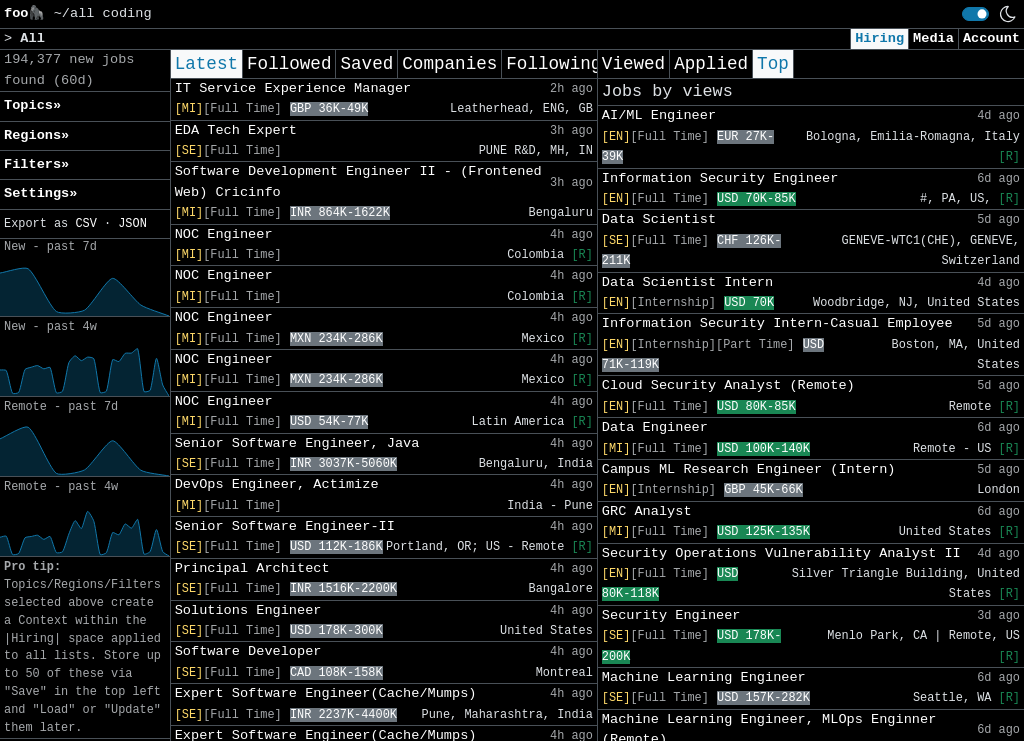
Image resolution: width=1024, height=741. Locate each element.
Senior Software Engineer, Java (297, 443)
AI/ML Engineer (659, 115)
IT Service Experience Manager (293, 88)
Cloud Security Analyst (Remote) (728, 385)
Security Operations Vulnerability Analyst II (781, 553)
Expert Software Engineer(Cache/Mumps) (326, 693)
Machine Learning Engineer (704, 677)
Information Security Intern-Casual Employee (777, 323)
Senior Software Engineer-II (285, 526)
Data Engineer (655, 427)
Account (991, 38)
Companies (449, 64)
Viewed (633, 64)
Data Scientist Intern (687, 282)
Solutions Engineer (248, 610)
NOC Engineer (224, 234)
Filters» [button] (36, 164)
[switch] (975, 14)
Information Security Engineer (720, 178)
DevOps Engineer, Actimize (277, 484)
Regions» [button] (36, 135)
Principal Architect (252, 568)
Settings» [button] (40, 193)
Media (933, 38)
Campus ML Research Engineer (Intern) (749, 469)
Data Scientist (659, 219)
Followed (289, 64)
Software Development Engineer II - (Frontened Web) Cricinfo (358, 181)
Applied (711, 64)
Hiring (879, 38)
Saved (366, 64)
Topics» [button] (32, 105)
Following (553, 64)
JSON (132, 224)
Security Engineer (671, 615)
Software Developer (248, 651)
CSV (85, 224)
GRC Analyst (647, 511)
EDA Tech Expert (236, 130)
